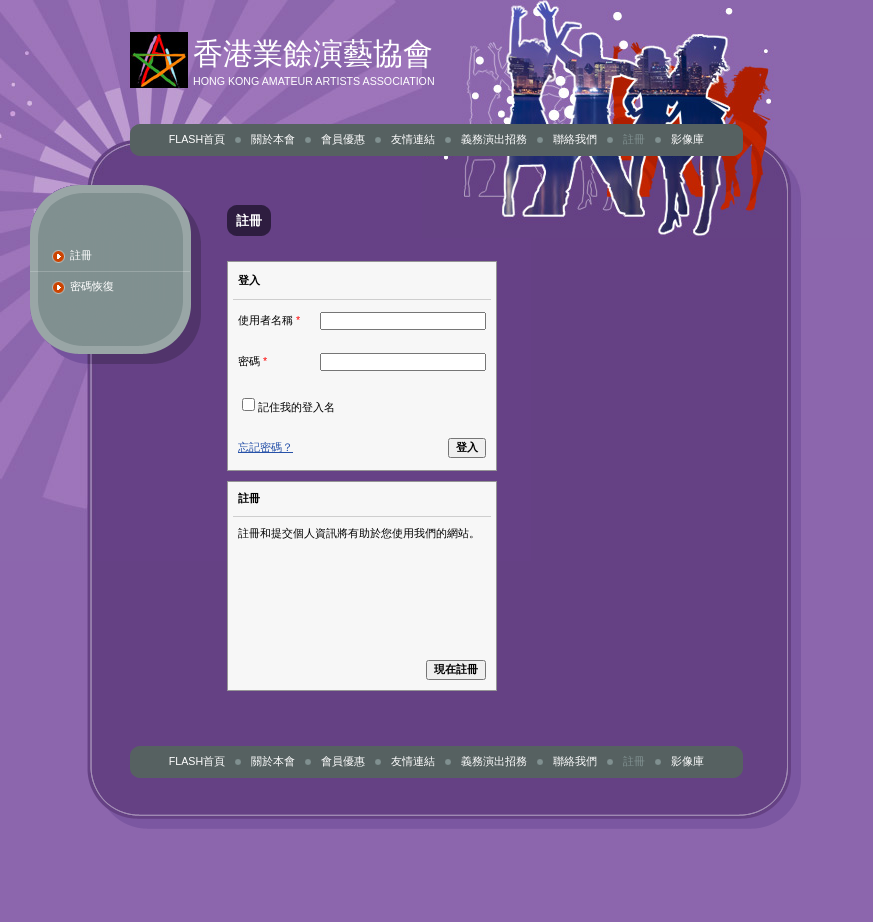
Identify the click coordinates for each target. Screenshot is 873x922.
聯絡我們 (575, 139)
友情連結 (413, 139)
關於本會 (273, 139)
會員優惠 (343, 139)
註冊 (634, 139)
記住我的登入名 (296, 407)
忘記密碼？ (265, 447)
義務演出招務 (494, 139)
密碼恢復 (92, 286)
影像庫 (687, 139)
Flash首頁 (197, 139)
